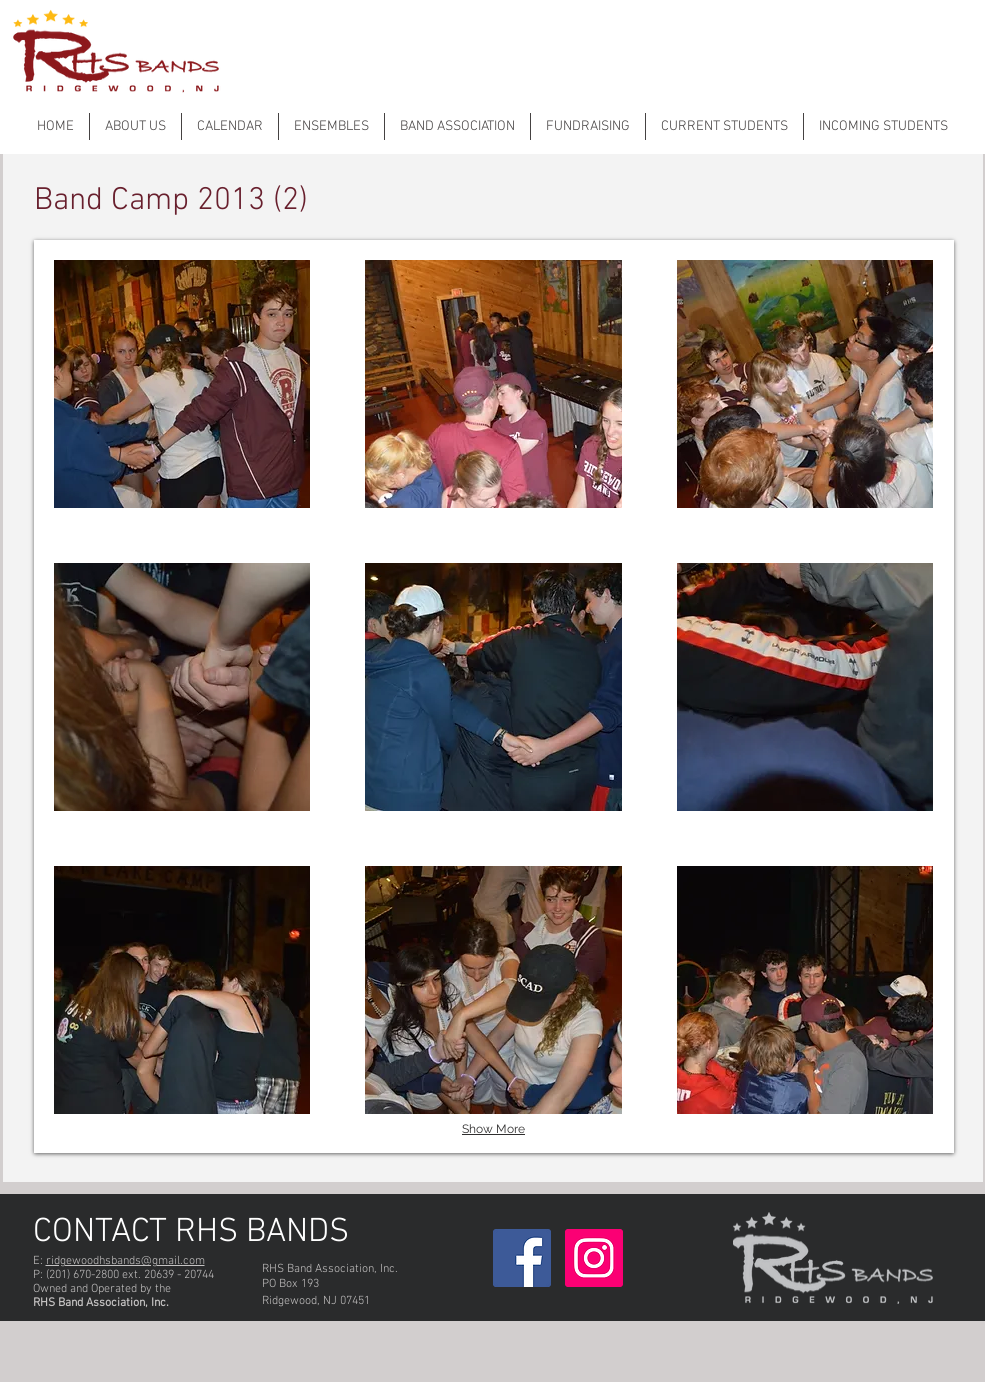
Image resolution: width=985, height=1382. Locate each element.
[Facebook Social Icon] (522, 1258)
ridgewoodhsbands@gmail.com (125, 1261)
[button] (182, 384)
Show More (493, 1129)
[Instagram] (594, 1258)
